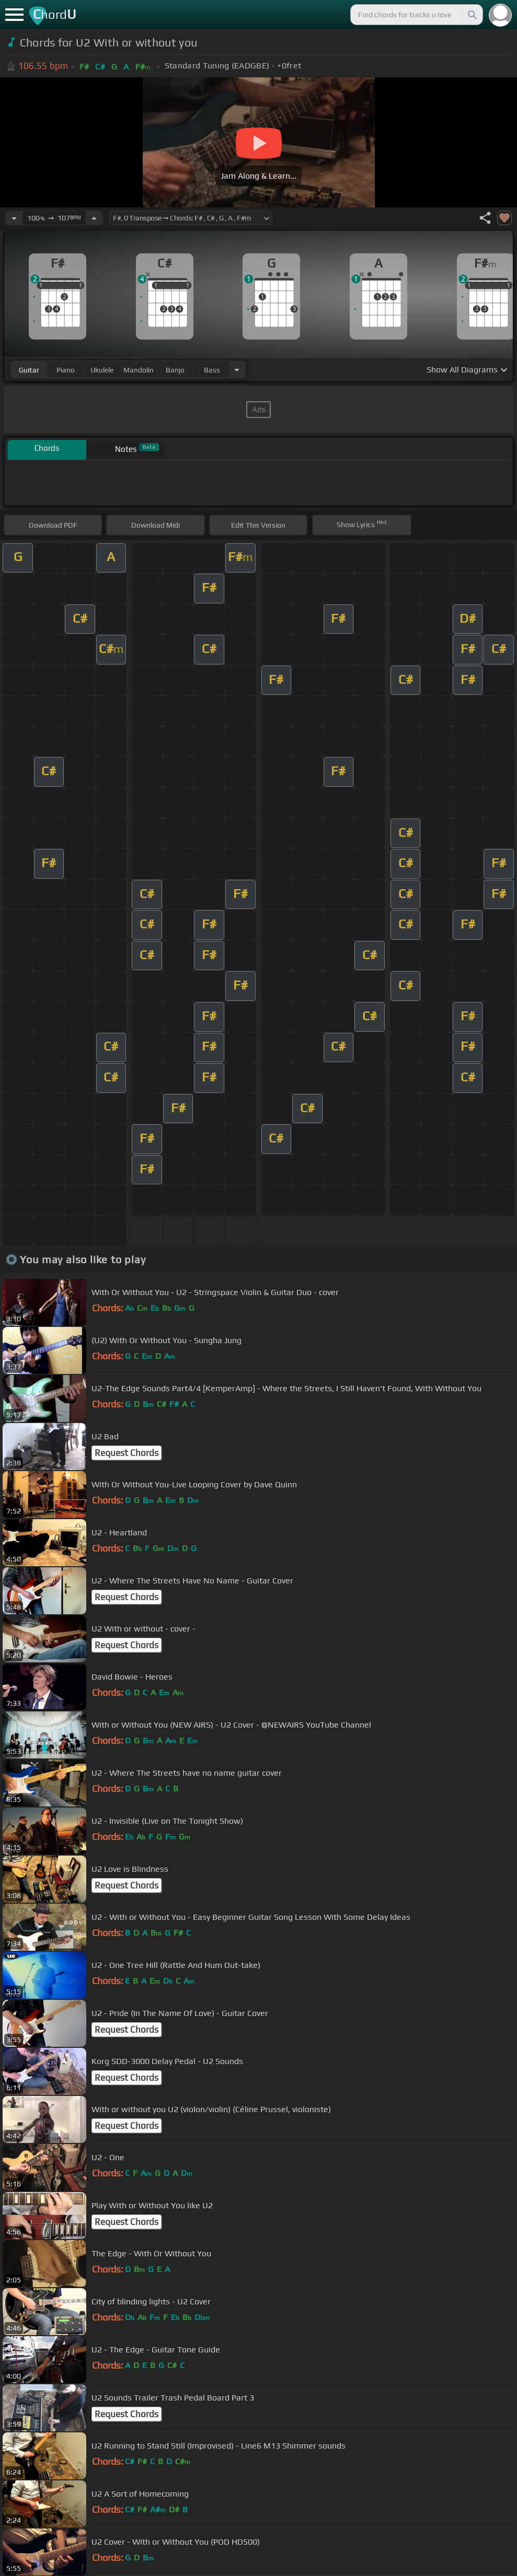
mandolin (138, 370)
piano (65, 370)
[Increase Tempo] (94, 218)
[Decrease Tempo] (14, 218)
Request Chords (126, 1453)
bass (212, 370)
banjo (175, 370)
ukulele (101, 370)
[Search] (471, 14)
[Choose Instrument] (237, 370)
